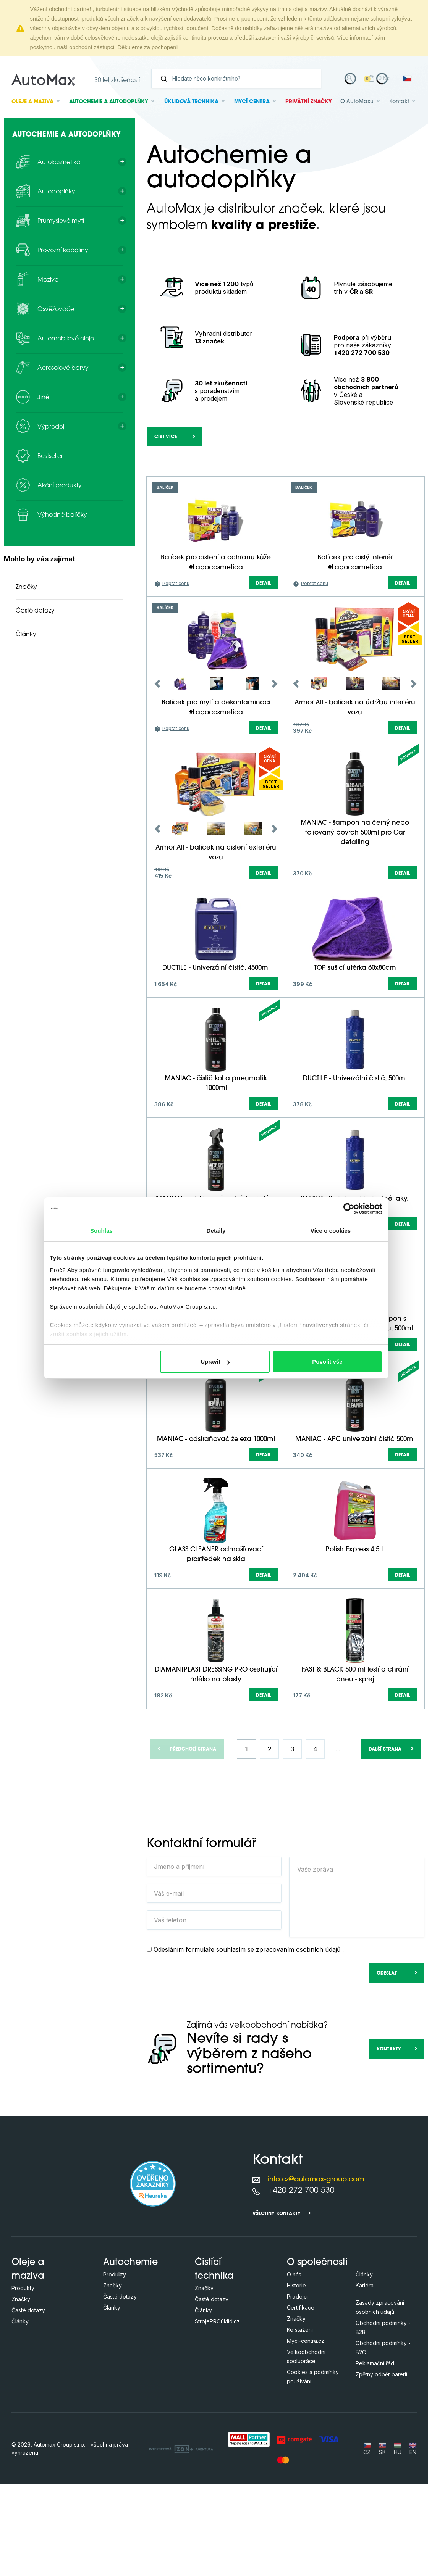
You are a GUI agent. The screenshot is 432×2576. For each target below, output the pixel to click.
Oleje (32, 101)
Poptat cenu (175, 674)
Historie (296, 2377)
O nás (294, 2366)
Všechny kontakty (276, 2305)
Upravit (215, 1361)
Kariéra (365, 2377)
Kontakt (399, 102)
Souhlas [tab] (101, 1230)
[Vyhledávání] (239, 78)
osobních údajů (318, 2041)
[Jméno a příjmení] (214, 1958)
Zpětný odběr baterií (381, 2466)
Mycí (252, 101)
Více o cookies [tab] (331, 1230)
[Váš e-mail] (214, 1984)
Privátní (308, 101)
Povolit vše (327, 1361)
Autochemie (108, 101)
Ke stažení (300, 2421)
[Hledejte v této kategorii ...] (196, 479)
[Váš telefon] (214, 2011)
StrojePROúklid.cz (217, 2413)
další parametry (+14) (382, 532)
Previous (157, 775)
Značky (26, 587)
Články (26, 635)
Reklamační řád (375, 2455)
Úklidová (191, 101)
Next (275, 775)
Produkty (22, 2379)
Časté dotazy (35, 611)
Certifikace (300, 2399)
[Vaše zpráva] (356, 1989)
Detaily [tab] (216, 1230)
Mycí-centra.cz (305, 2432)
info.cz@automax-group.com (316, 2271)
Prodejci (297, 2388)
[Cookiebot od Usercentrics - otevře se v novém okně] (349, 1208)
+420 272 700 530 (301, 2282)
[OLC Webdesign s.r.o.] (181, 2540)
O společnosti (317, 2354)
